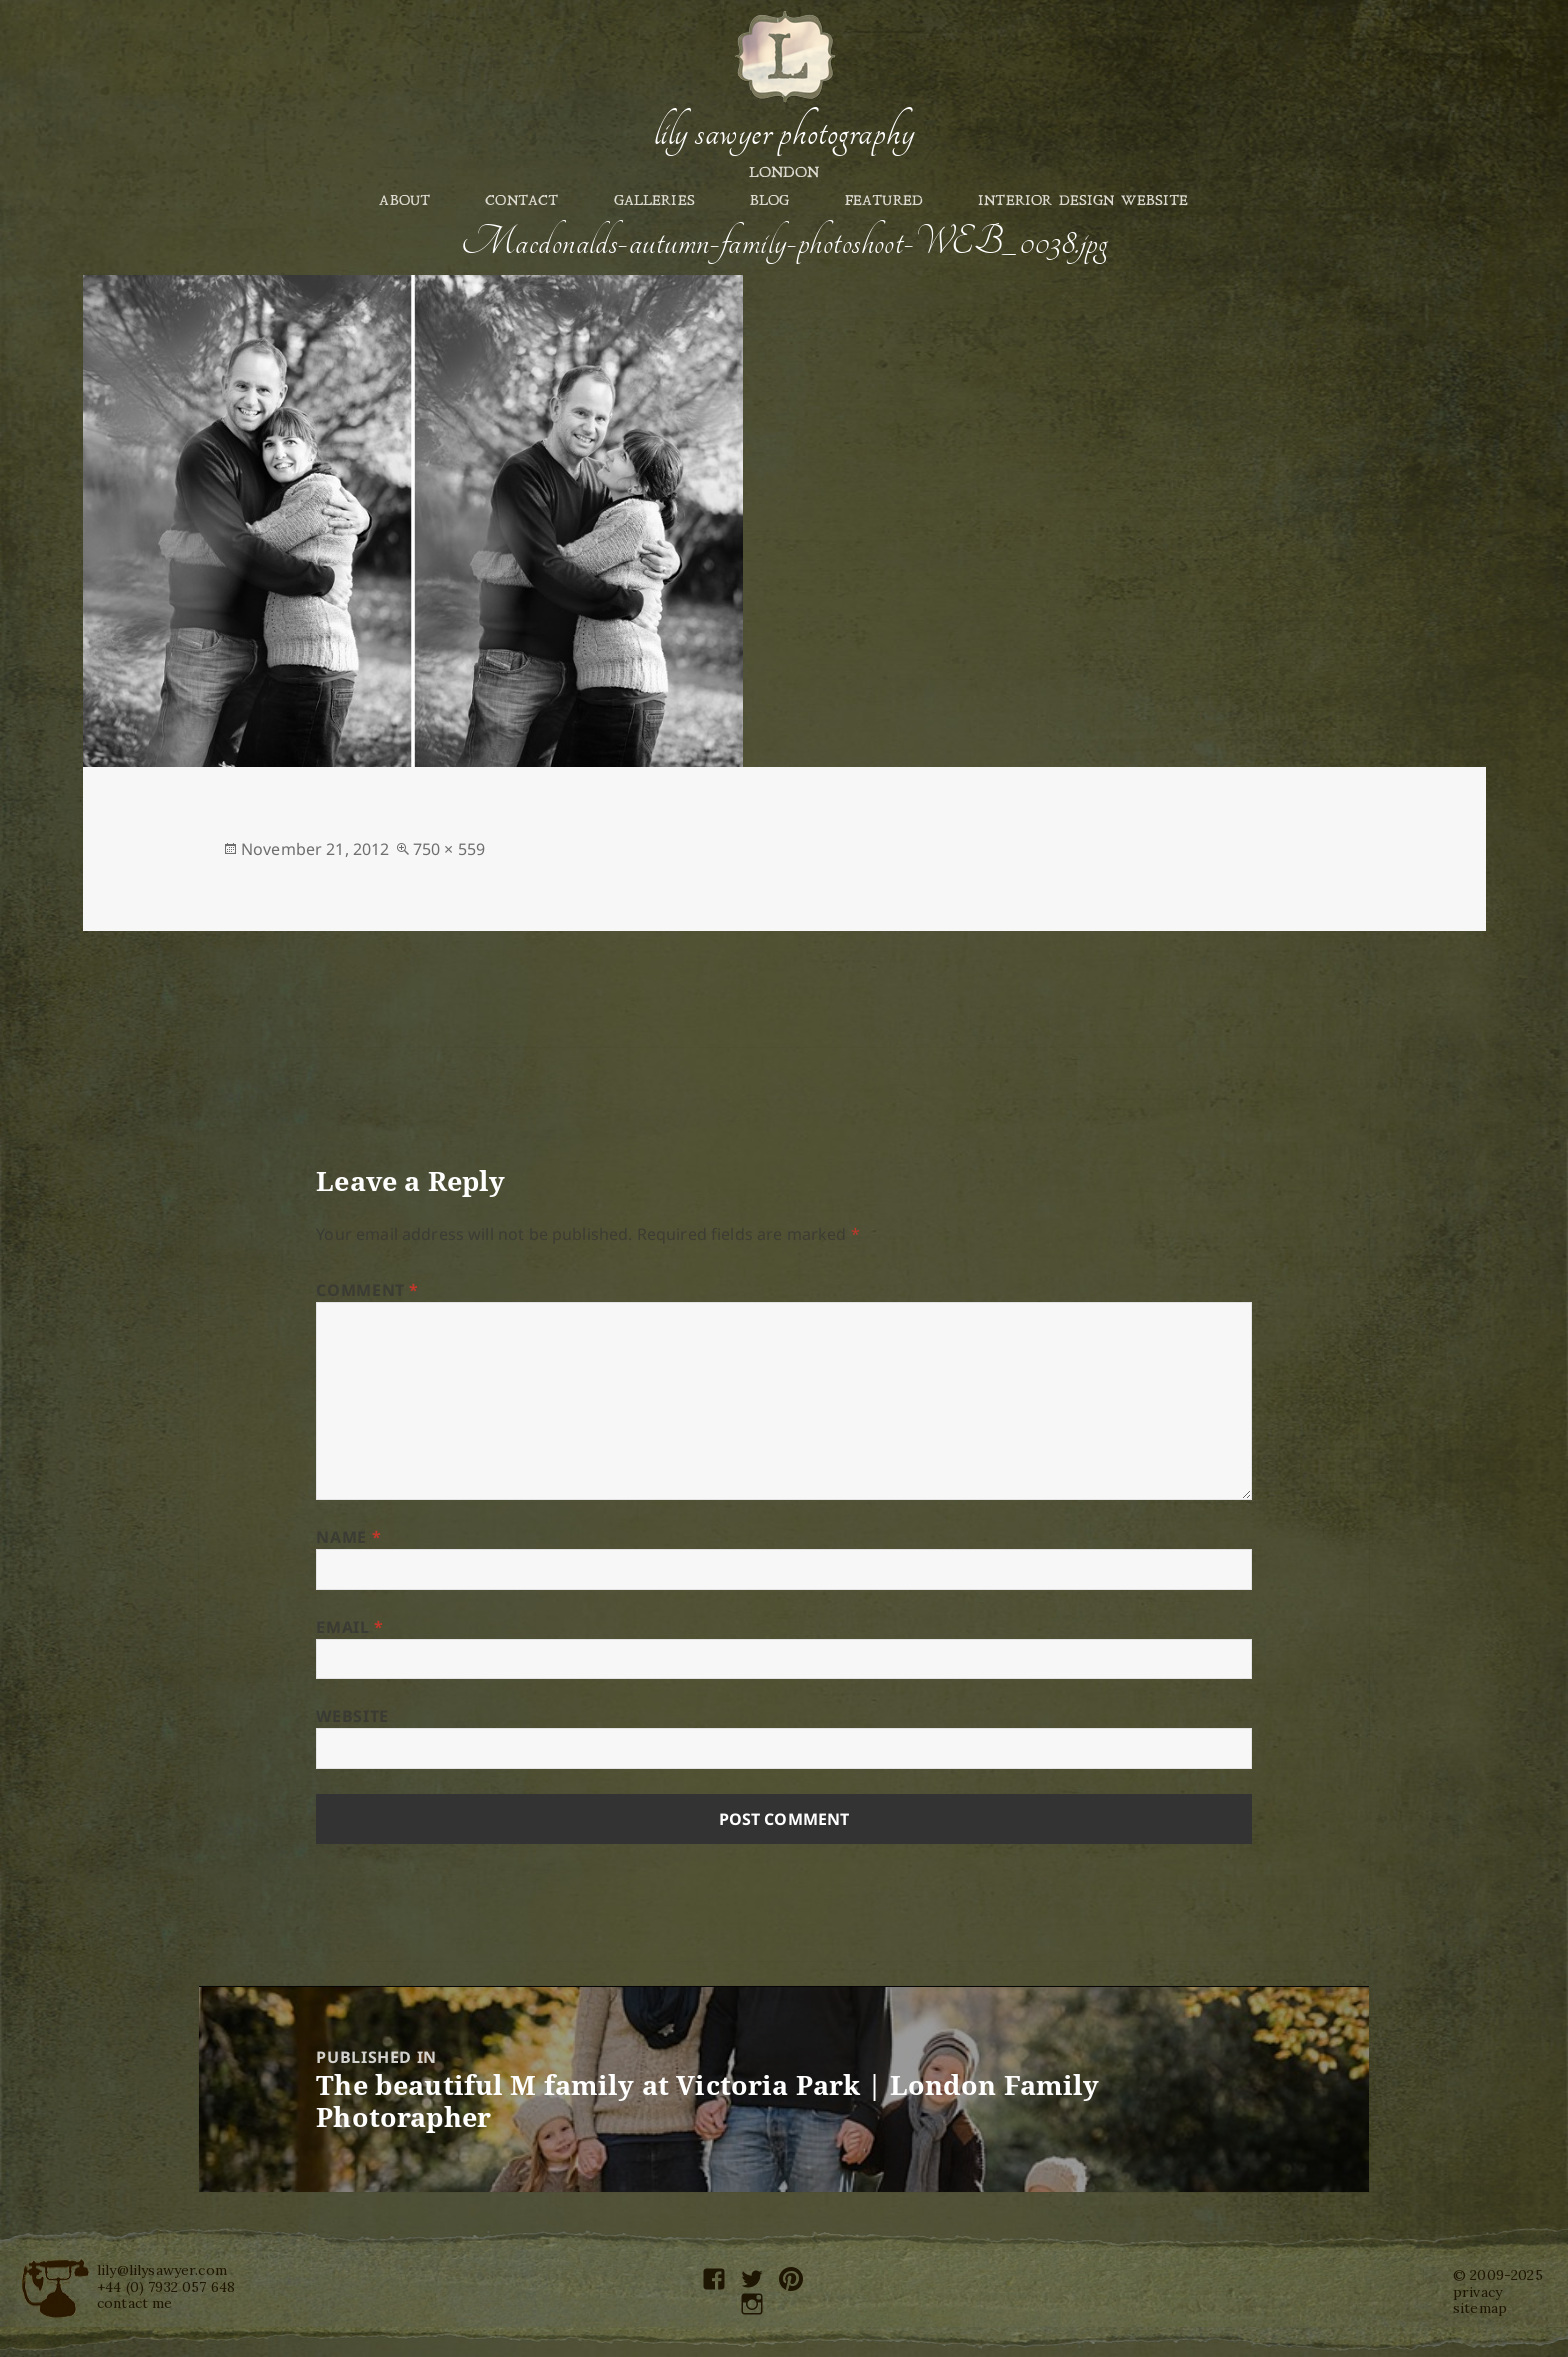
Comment (367, 1290)
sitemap (1480, 2308)
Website (352, 1716)
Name (348, 1537)
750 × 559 (449, 849)
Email (349, 1627)
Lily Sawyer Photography (784, 133)
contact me (135, 2303)
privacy (1477, 2292)
